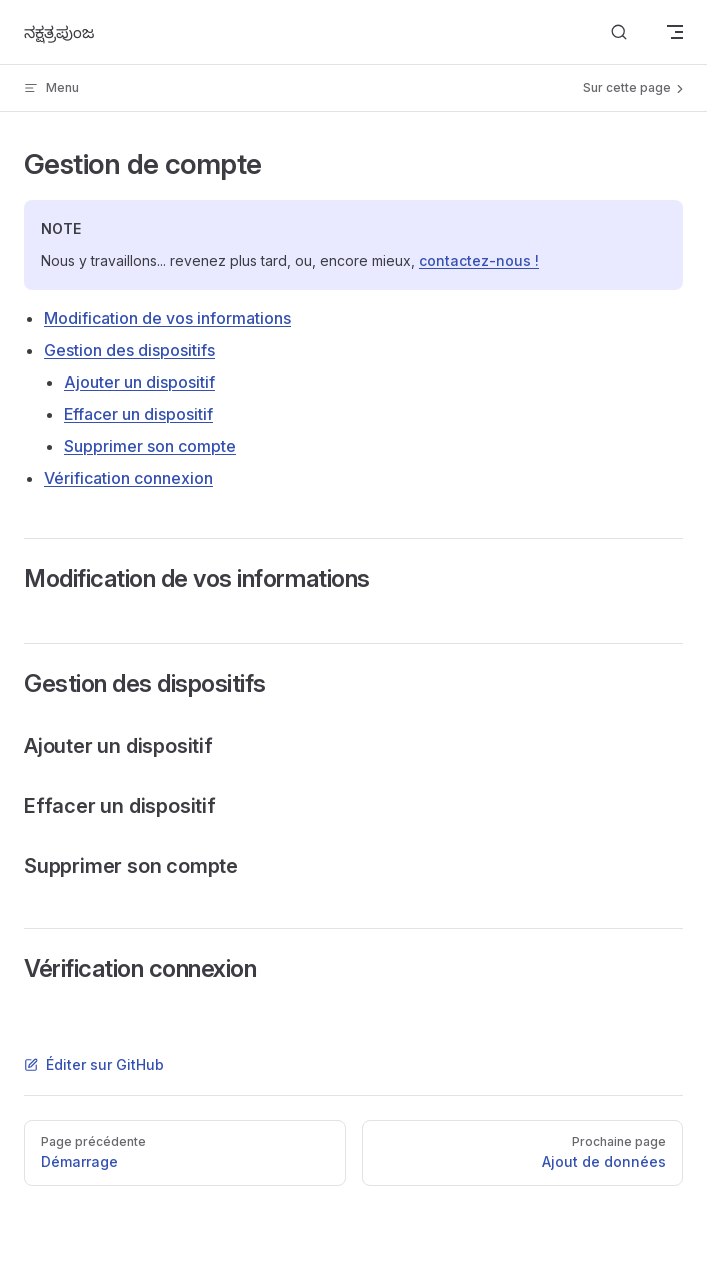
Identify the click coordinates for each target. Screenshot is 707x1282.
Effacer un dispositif (138, 414)
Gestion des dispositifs (129, 350)
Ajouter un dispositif (139, 382)
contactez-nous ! (479, 260)
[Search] (619, 32)
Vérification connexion (128, 478)
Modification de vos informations (167, 318)
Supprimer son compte (150, 446)
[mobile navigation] (675, 32)
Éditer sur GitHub (94, 1064)
